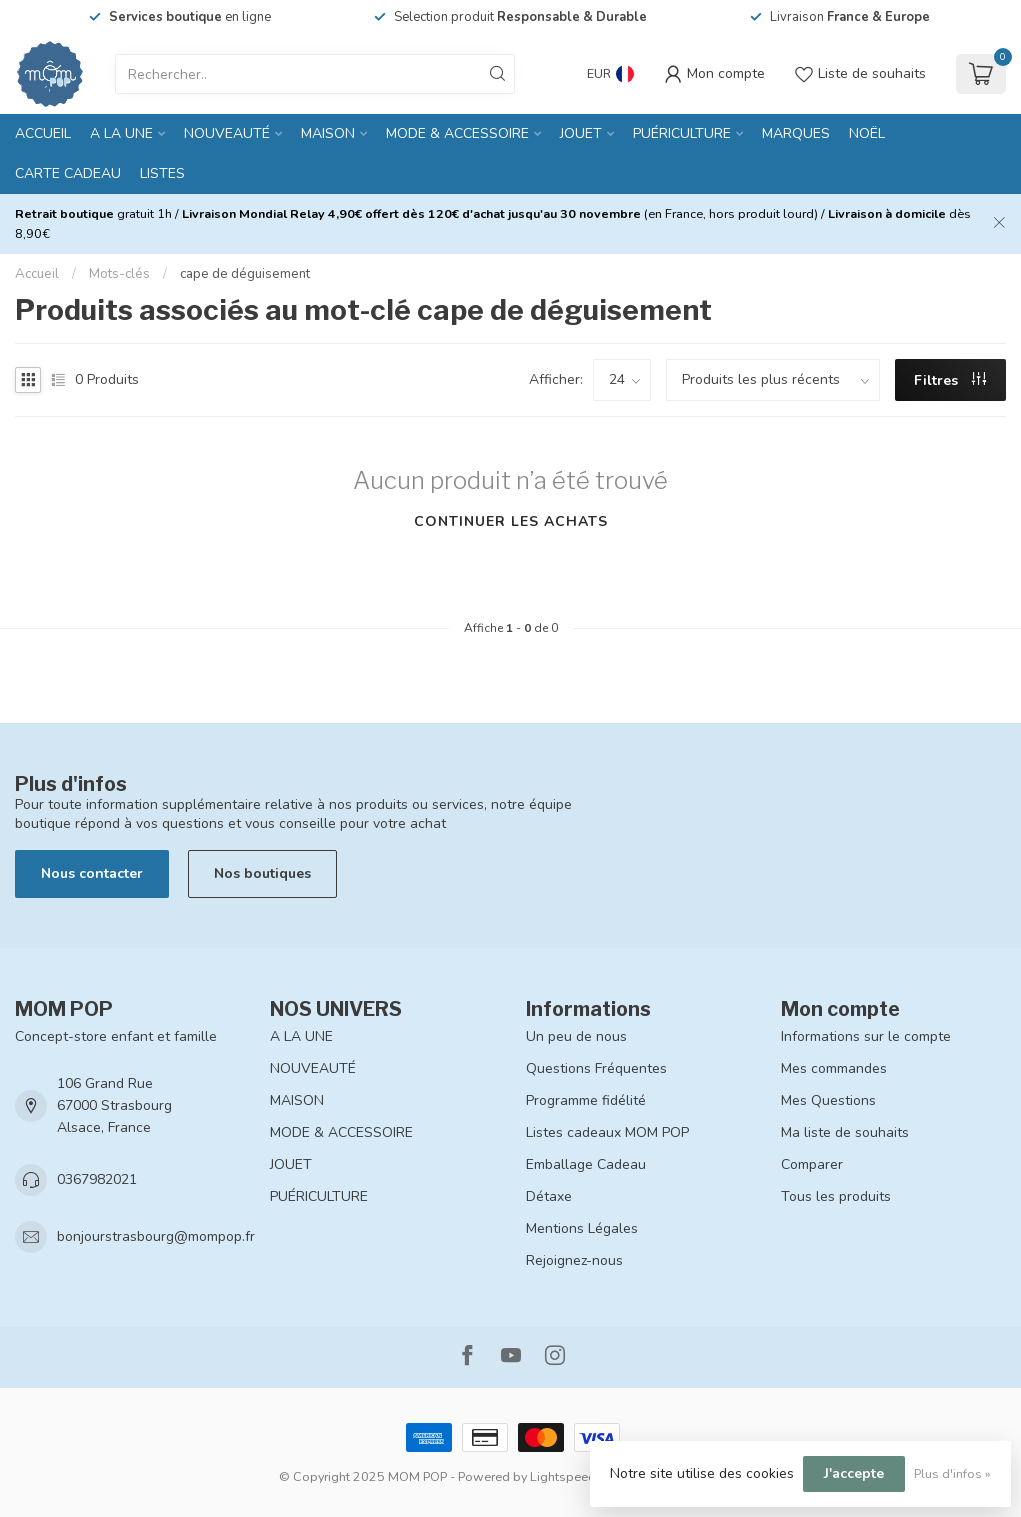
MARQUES (796, 133)
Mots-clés (119, 274)
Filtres (950, 380)
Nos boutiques (262, 873)
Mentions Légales (582, 1228)
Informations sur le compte (866, 1036)
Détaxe (549, 1196)
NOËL (867, 133)
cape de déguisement (245, 274)
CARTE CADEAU (68, 173)
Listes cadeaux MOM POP (607, 1132)
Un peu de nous (576, 1036)
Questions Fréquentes (596, 1068)
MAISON (328, 133)
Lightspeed (563, 1476)
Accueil (43, 133)
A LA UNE (121, 133)
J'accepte (854, 1473)
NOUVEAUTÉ (227, 133)
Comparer (812, 1164)
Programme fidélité (586, 1100)
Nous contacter (92, 873)
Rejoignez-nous (574, 1260)
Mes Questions (828, 1100)
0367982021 (97, 1179)
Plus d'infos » (952, 1473)
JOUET (581, 133)
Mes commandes (834, 1068)
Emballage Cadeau (586, 1164)
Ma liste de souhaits (845, 1132)
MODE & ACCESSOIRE (457, 133)
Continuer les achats (511, 521)
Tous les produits (836, 1196)
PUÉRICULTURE (682, 133)
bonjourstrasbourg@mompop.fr (156, 1236)
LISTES (162, 173)
